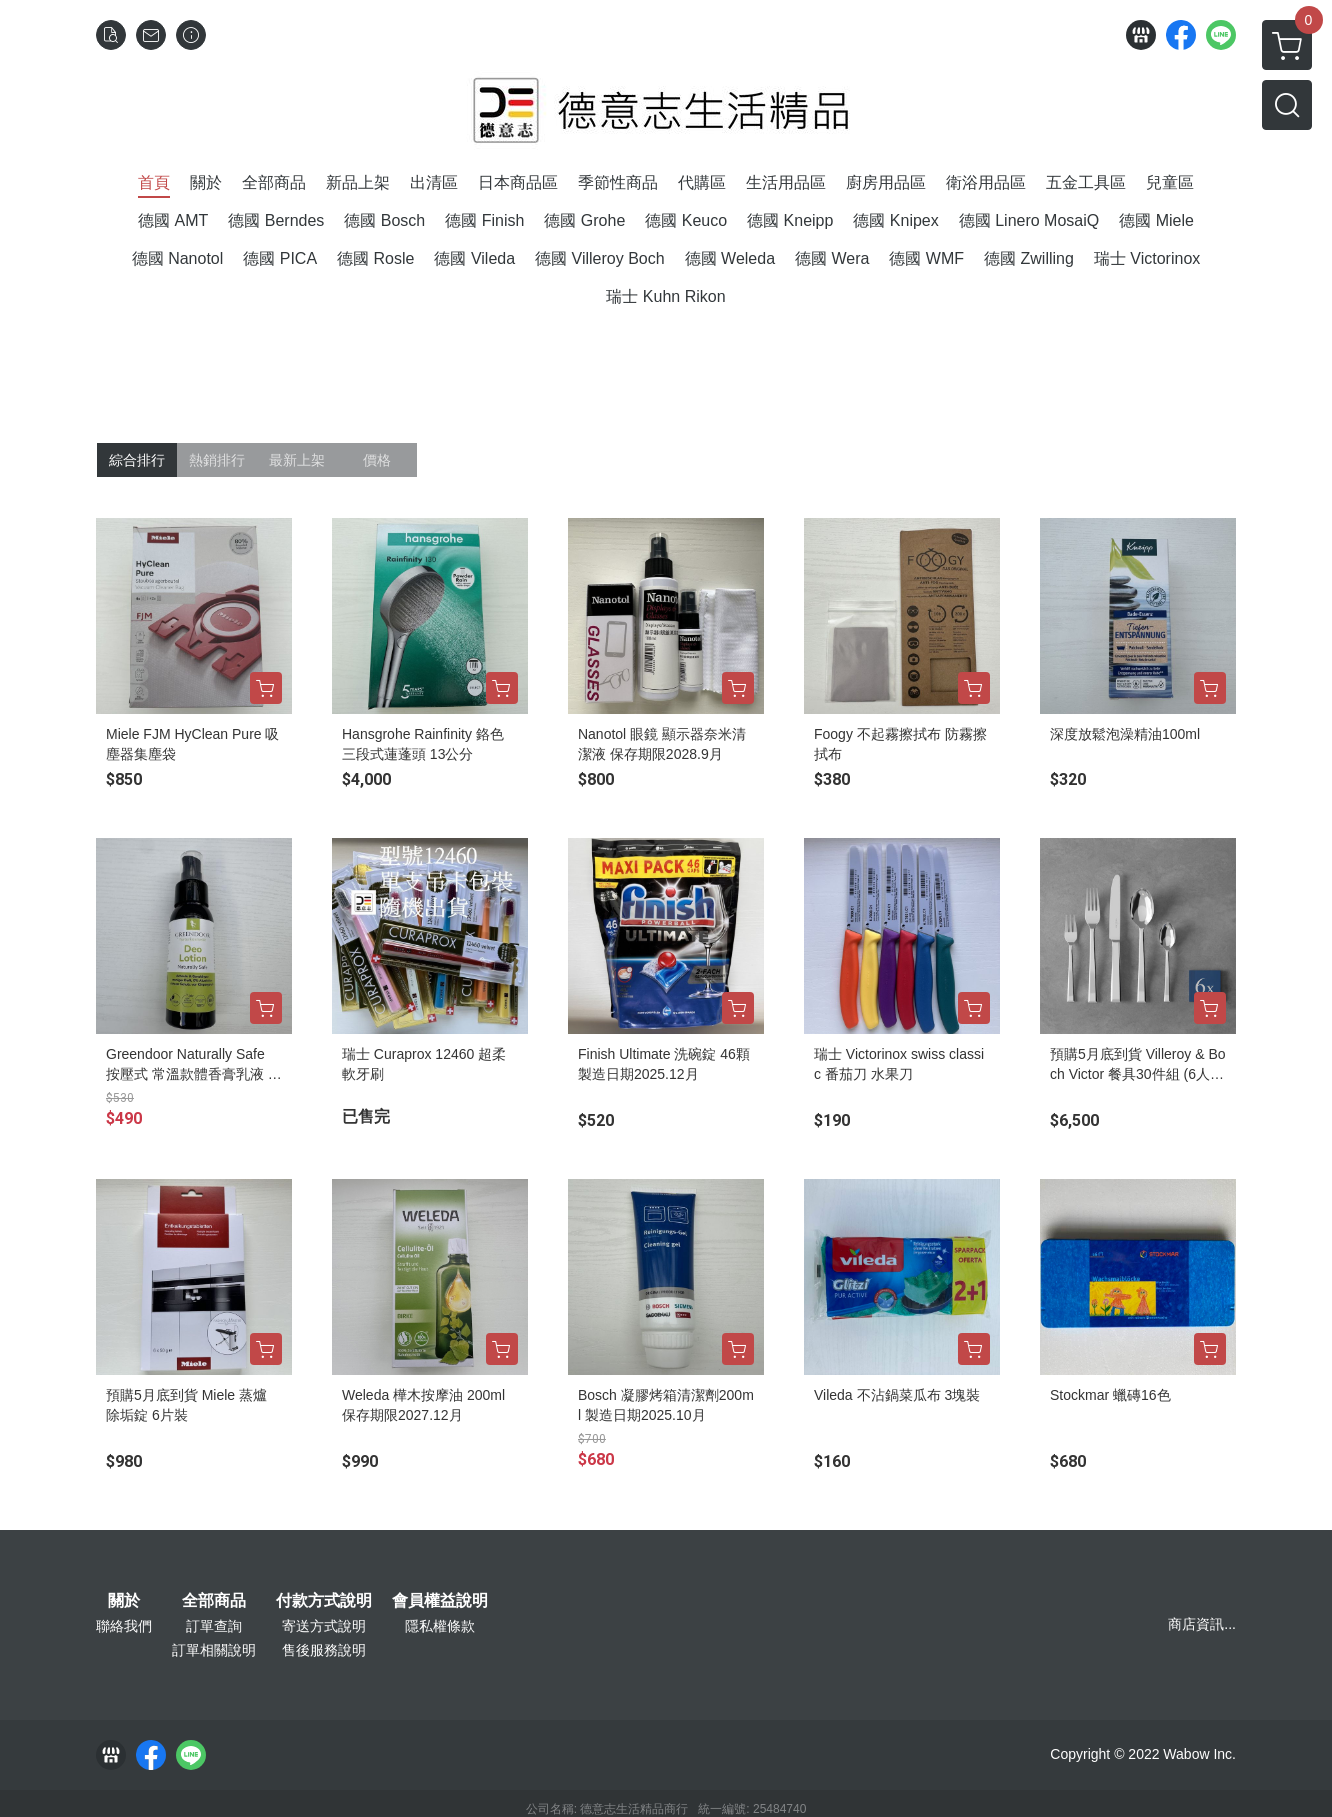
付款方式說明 (324, 1601)
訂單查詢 (214, 1626)
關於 (124, 1601)
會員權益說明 (440, 1601)
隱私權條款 (440, 1626)
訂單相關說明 (214, 1650)
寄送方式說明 (324, 1626)
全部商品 (214, 1601)
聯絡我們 (124, 1626)
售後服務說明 (324, 1650)
